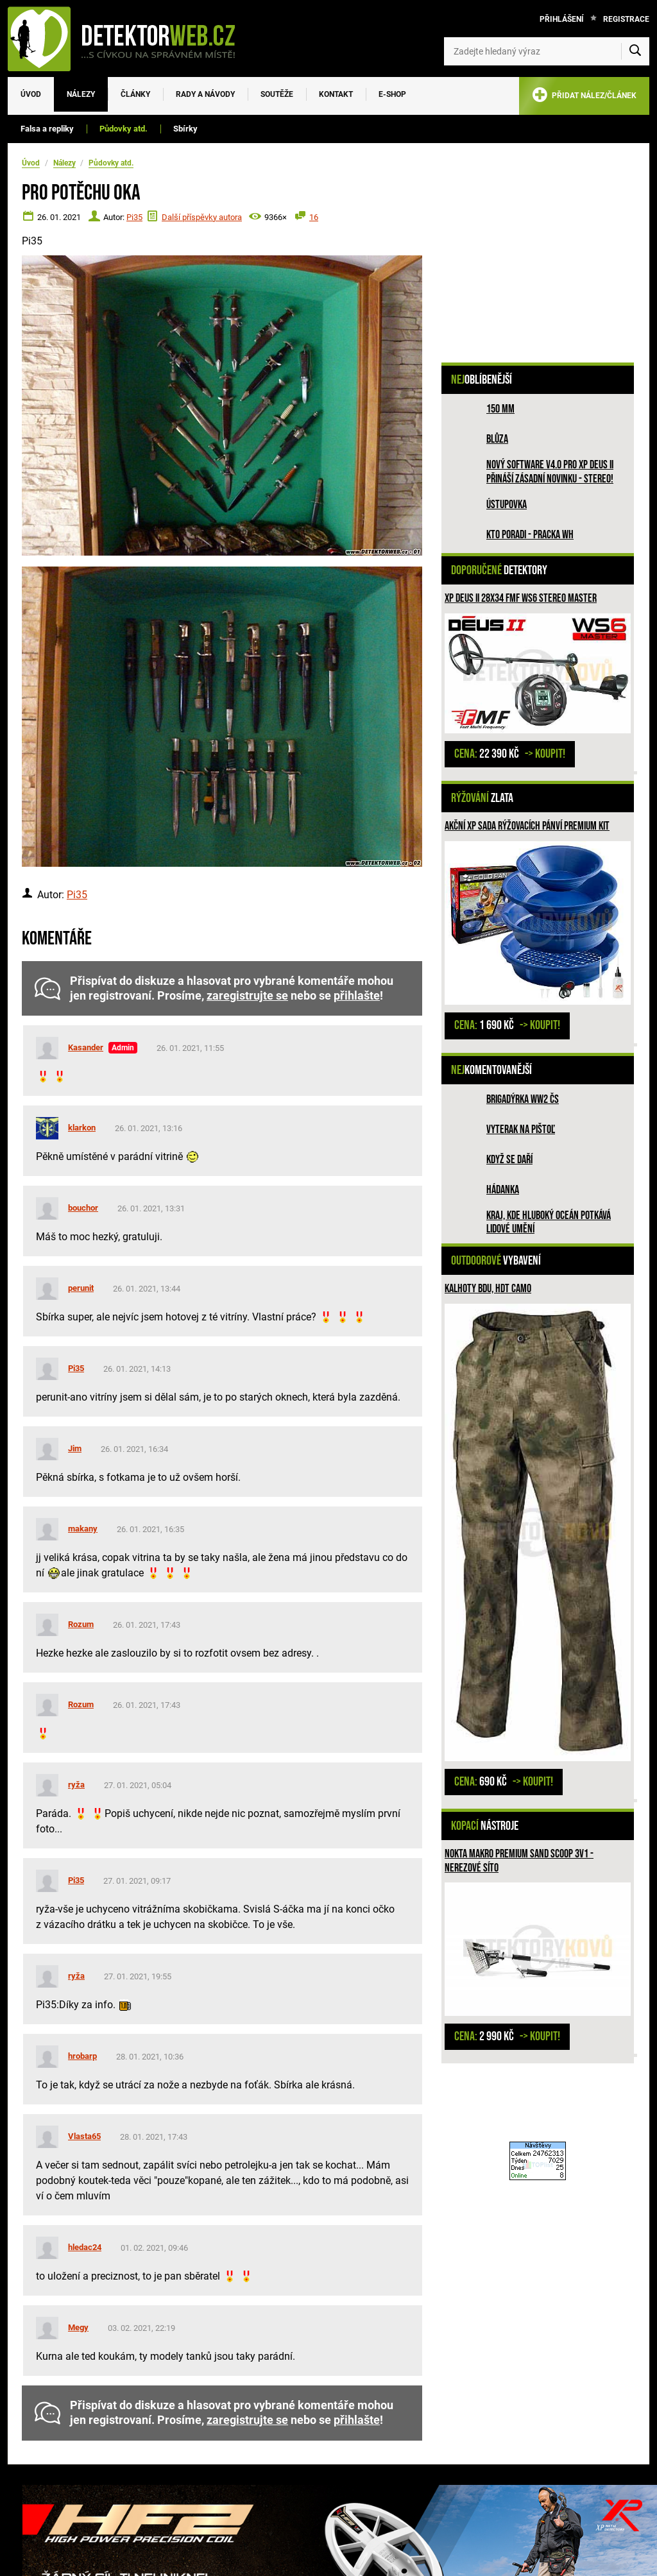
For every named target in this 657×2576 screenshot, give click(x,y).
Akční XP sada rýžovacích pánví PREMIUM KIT (527, 826)
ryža (76, 1784)
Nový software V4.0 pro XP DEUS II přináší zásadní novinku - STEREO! (549, 472)
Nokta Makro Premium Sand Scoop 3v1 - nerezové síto (519, 1861)
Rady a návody (205, 94)
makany (83, 1528)
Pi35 (134, 217)
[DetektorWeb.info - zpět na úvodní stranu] (130, 38)
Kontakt (336, 94)
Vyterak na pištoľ (520, 1129)
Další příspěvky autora (202, 217)
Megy (78, 2327)
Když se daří (509, 1159)
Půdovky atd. (123, 128)
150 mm (500, 409)
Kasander (85, 1047)
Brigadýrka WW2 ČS (522, 1099)
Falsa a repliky (47, 128)
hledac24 (84, 2247)
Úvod (31, 94)
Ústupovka (506, 504)
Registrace (626, 19)
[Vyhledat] (635, 51)
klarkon (82, 1127)
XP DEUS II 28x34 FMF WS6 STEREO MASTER (521, 598)
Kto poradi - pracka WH (530, 535)
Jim (74, 1448)
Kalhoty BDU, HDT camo (488, 1288)
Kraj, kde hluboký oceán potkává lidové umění (548, 1222)
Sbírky (185, 128)
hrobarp (82, 2056)
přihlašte (357, 995)
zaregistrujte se (247, 995)
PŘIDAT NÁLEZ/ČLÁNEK (584, 97)
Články (135, 94)
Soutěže (276, 94)
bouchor (83, 1208)
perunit (81, 1288)
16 (313, 217)
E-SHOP (392, 94)
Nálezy (81, 94)
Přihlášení (562, 19)
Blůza (497, 439)
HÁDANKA (502, 1190)
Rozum (81, 1624)
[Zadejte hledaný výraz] (546, 51)
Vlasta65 (84, 2136)
